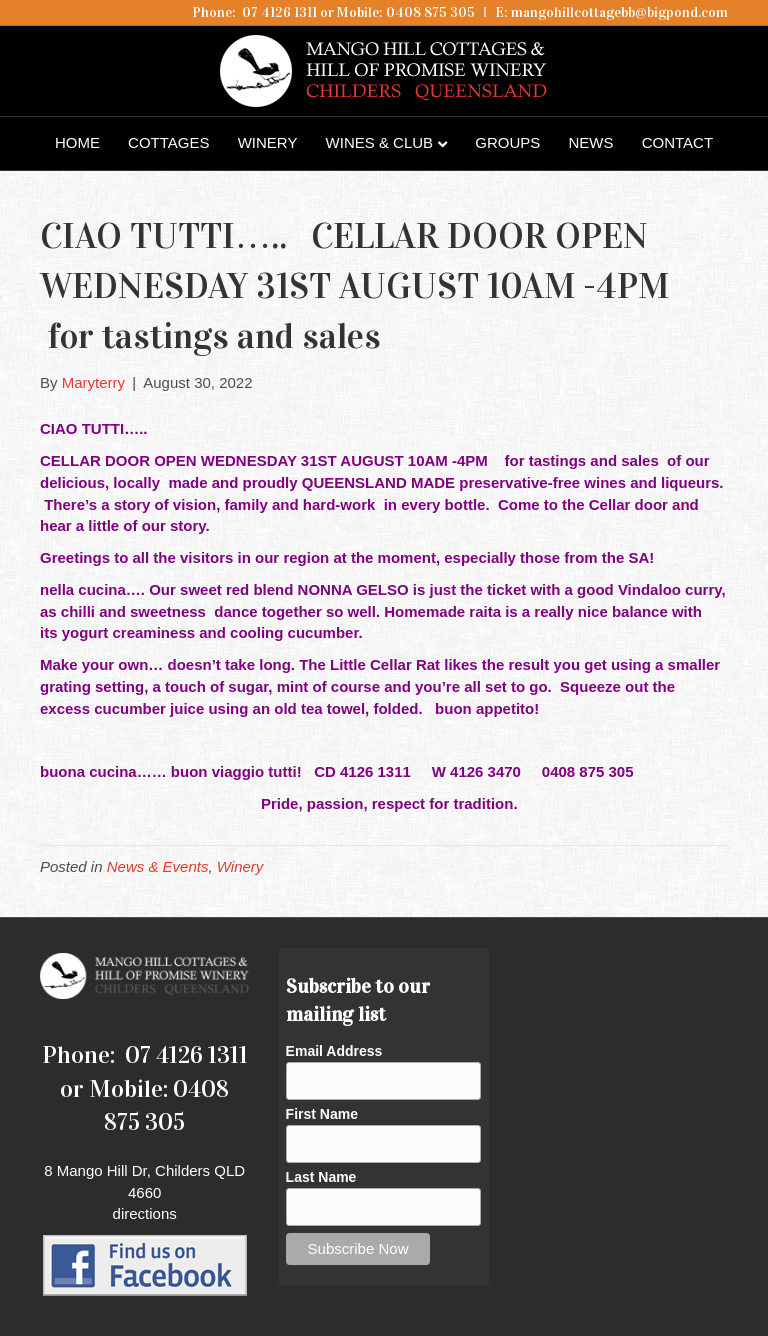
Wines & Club (380, 142)
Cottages (168, 142)
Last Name (321, 1177)
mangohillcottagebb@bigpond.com (619, 12)
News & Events (158, 866)
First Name (322, 1114)
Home (77, 142)
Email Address (334, 1051)
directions (145, 1213)
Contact (677, 142)
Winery (268, 142)
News (590, 142)
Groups (507, 142)
